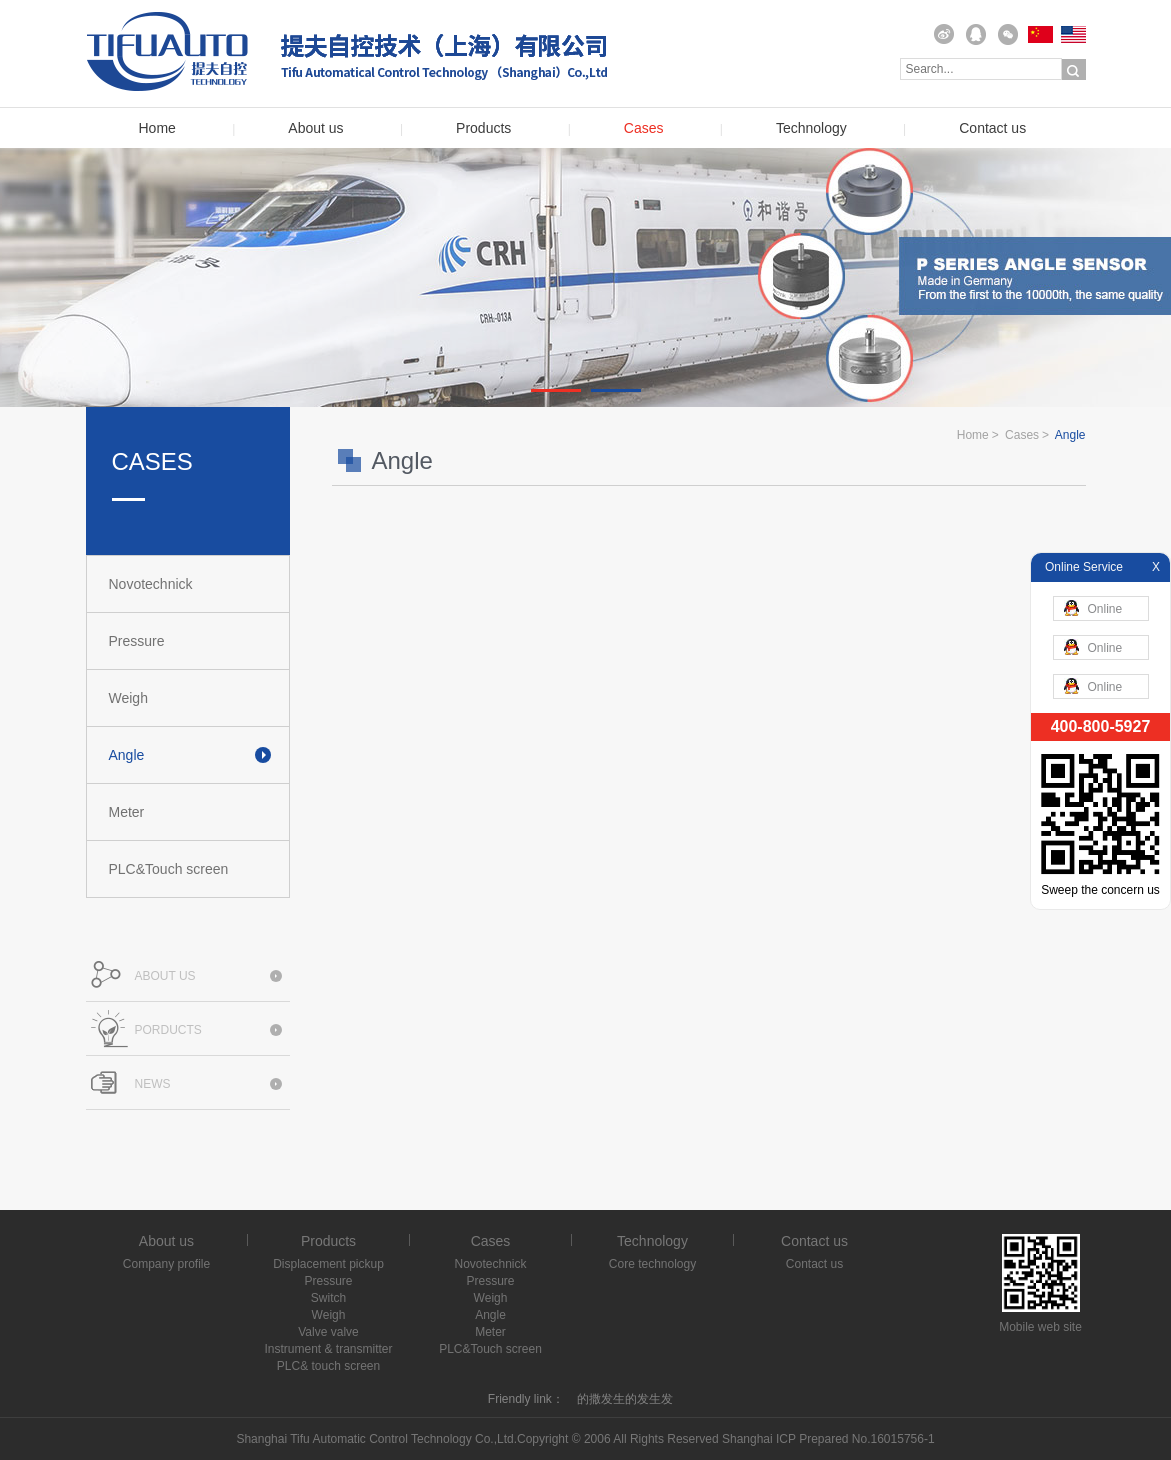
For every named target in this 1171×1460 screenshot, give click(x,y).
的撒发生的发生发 (625, 1399)
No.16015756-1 (893, 1439)
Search (1074, 70)
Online (1093, 608)
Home (157, 128)
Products (483, 128)
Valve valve (328, 1332)
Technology (811, 128)
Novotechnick (151, 584)
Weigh (128, 698)
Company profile (166, 1264)
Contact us (992, 128)
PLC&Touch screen (169, 869)
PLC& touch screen (328, 1366)
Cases (644, 128)
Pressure (137, 641)
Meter (127, 812)
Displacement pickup (328, 1264)
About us (315, 128)
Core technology (652, 1264)
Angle (127, 755)
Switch (328, 1298)
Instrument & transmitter (328, 1349)
